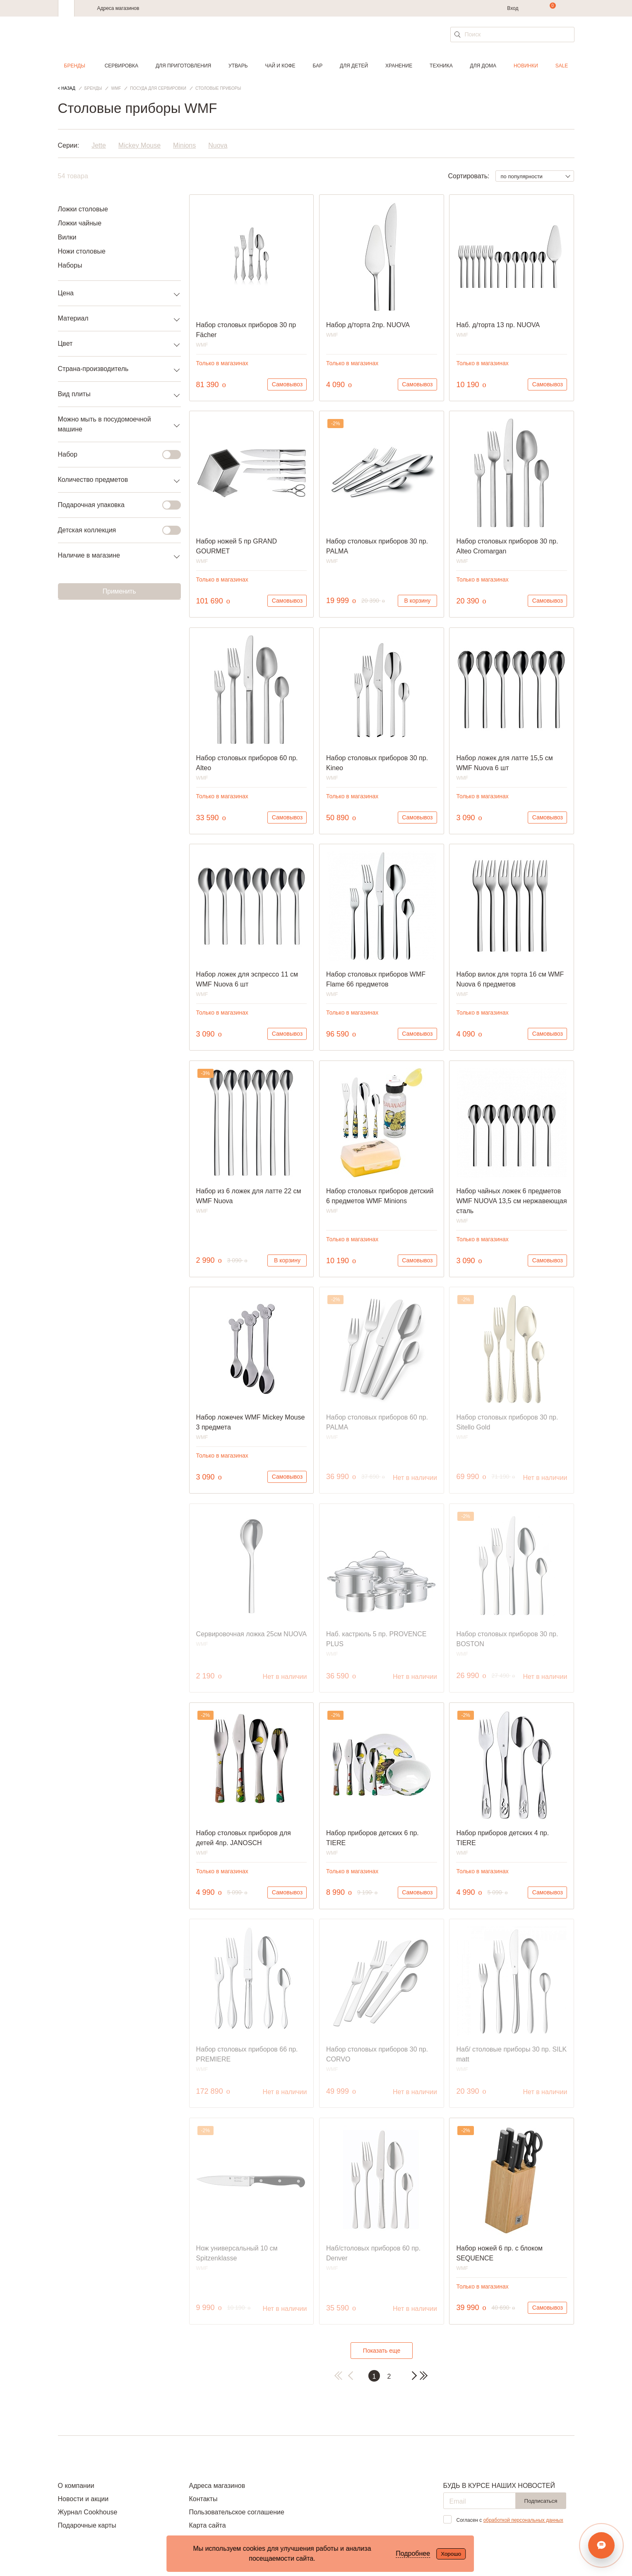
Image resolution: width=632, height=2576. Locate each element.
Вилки (67, 237)
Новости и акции (83, 2498)
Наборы (70, 265)
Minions (184, 145)
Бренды (74, 66)
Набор (114, 454)
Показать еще (381, 2350)
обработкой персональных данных (523, 2520)
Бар (318, 66)
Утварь (238, 66)
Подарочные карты (87, 2525)
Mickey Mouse (139, 145)
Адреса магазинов (118, 8)
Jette (98, 145)
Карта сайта (207, 2525)
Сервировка (121, 66)
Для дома (483, 66)
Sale (561, 66)
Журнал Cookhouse (88, 2512)
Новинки (526, 66)
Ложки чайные (80, 223)
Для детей (354, 66)
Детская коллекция (114, 530)
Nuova (217, 145)
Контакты (203, 2498)
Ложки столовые (83, 209)
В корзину (417, 600)
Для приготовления (183, 66)
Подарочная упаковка (114, 505)
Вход (512, 8)
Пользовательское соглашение (236, 2512)
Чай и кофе (280, 66)
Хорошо (451, 2554)
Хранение (398, 66)
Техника (441, 66)
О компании (76, 2485)
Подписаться (541, 2501)
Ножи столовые (82, 251)
